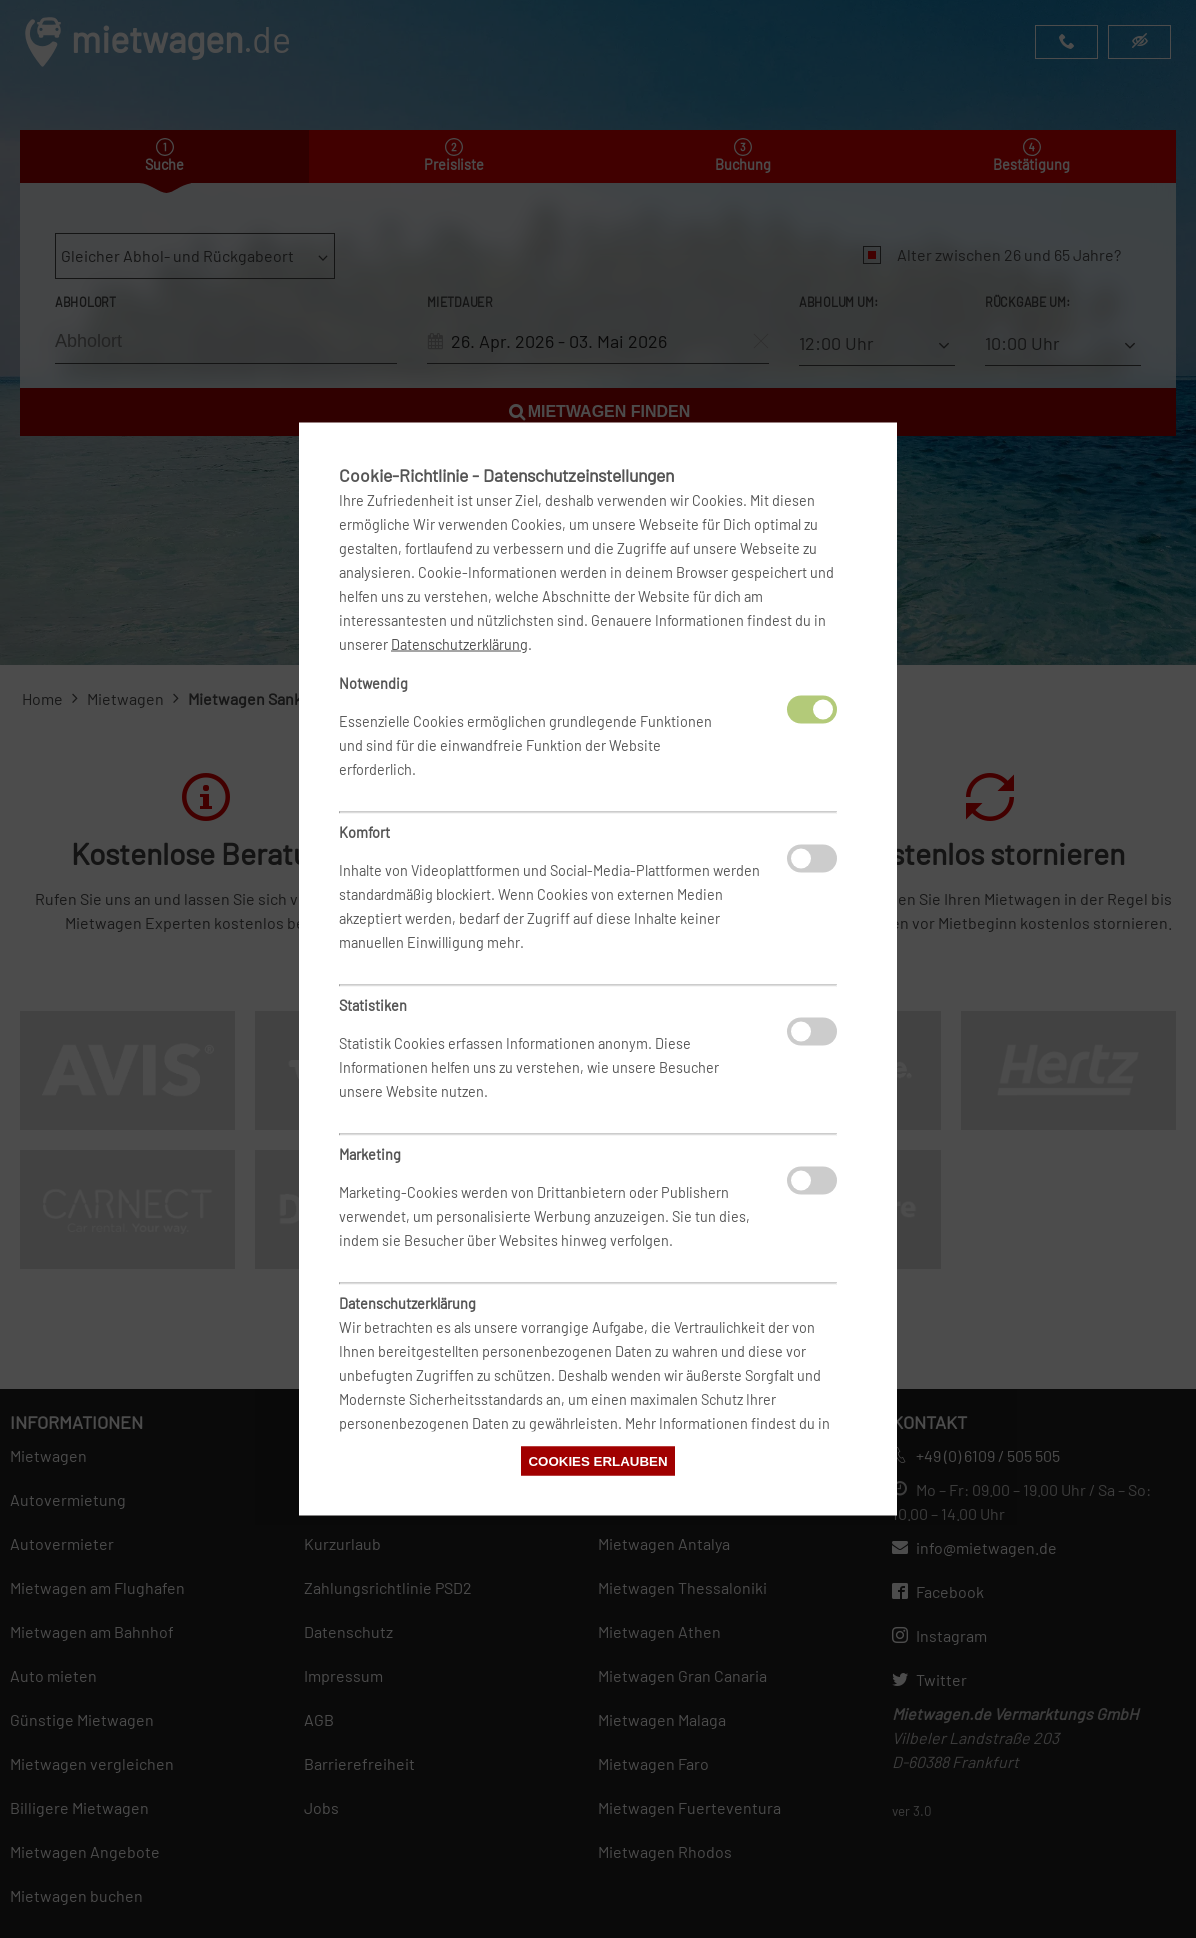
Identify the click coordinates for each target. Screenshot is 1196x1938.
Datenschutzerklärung (459, 644)
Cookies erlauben (597, 1461)
